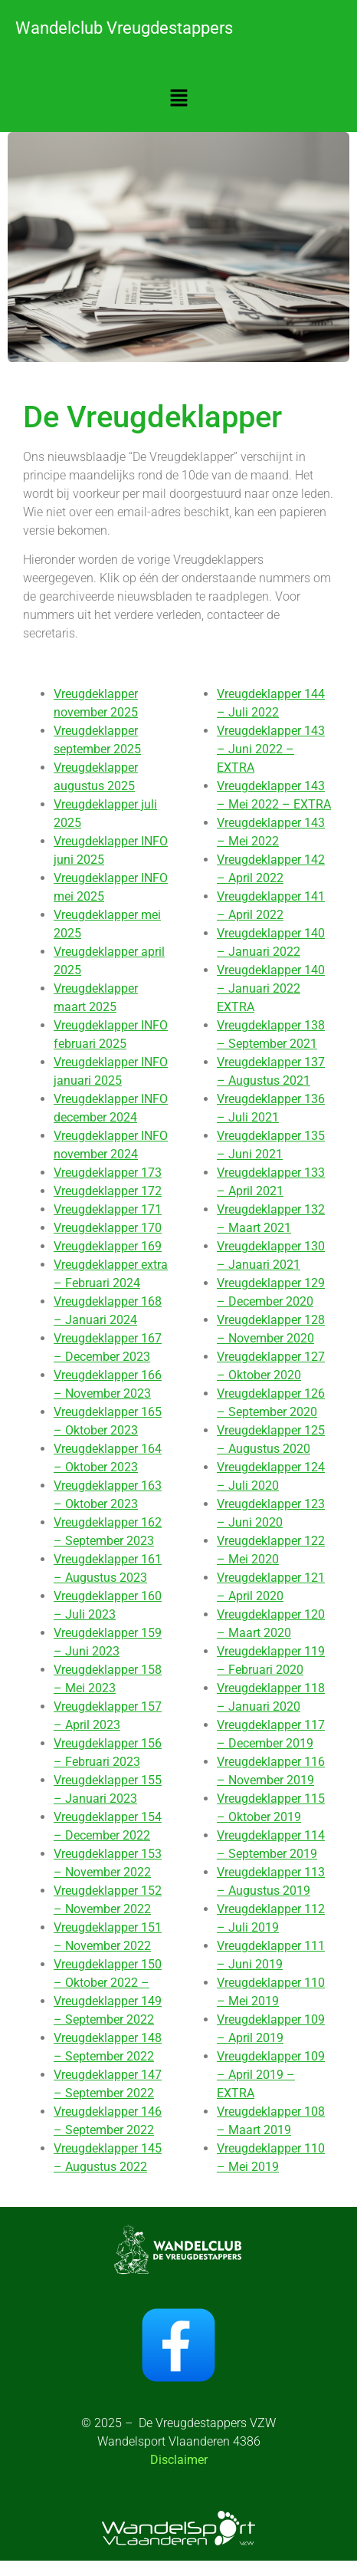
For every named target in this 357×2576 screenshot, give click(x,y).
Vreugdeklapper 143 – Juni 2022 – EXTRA (271, 749)
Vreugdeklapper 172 (108, 1191)
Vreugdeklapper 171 (108, 1209)
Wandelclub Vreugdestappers (124, 28)
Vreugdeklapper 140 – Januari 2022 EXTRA (271, 988)
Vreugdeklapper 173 (108, 1172)
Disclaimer (179, 2459)
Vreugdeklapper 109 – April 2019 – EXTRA (271, 2074)
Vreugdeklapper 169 (108, 1246)
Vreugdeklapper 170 (108, 1227)
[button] (178, 99)
